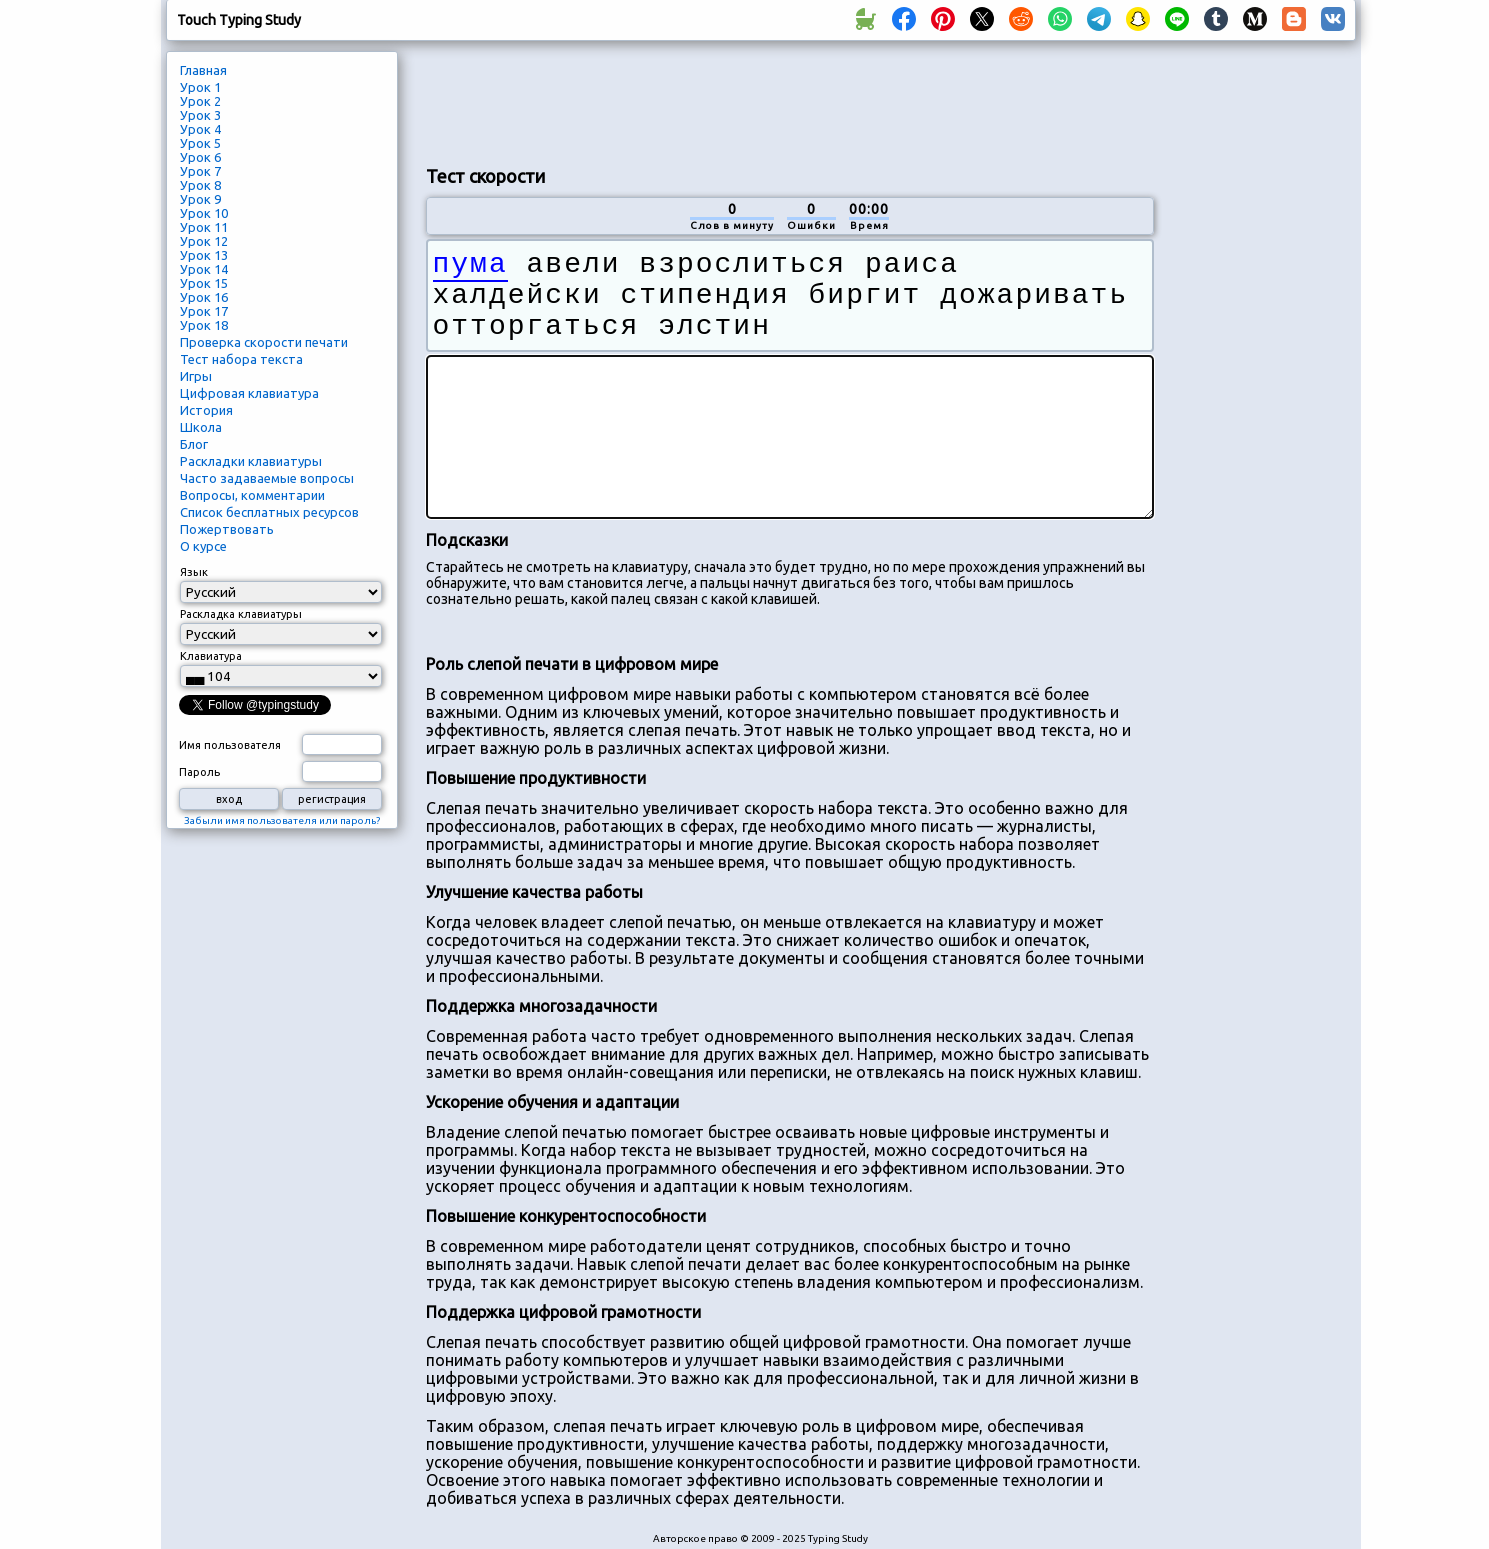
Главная (203, 70)
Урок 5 (200, 143)
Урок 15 (204, 283)
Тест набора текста (241, 359)
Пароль (199, 772)
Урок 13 (204, 255)
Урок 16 (204, 297)
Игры (196, 376)
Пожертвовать (227, 529)
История (206, 410)
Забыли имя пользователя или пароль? (282, 820)
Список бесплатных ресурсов (269, 512)
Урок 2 (200, 101)
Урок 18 (204, 325)
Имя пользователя (230, 745)
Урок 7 (200, 171)
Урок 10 (204, 213)
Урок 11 (204, 227)
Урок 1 (200, 87)
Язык (194, 572)
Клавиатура (211, 656)
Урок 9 (200, 199)
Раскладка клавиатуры (241, 614)
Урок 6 (200, 157)
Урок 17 (204, 311)
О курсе (203, 546)
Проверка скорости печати (264, 342)
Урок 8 (200, 185)
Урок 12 (204, 241)
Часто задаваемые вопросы (267, 478)
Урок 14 (204, 269)
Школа (201, 427)
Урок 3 (200, 115)
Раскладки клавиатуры (251, 461)
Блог (194, 444)
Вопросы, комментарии (252, 495)
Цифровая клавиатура (249, 393)
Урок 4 (200, 129)
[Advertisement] (790, 101)
